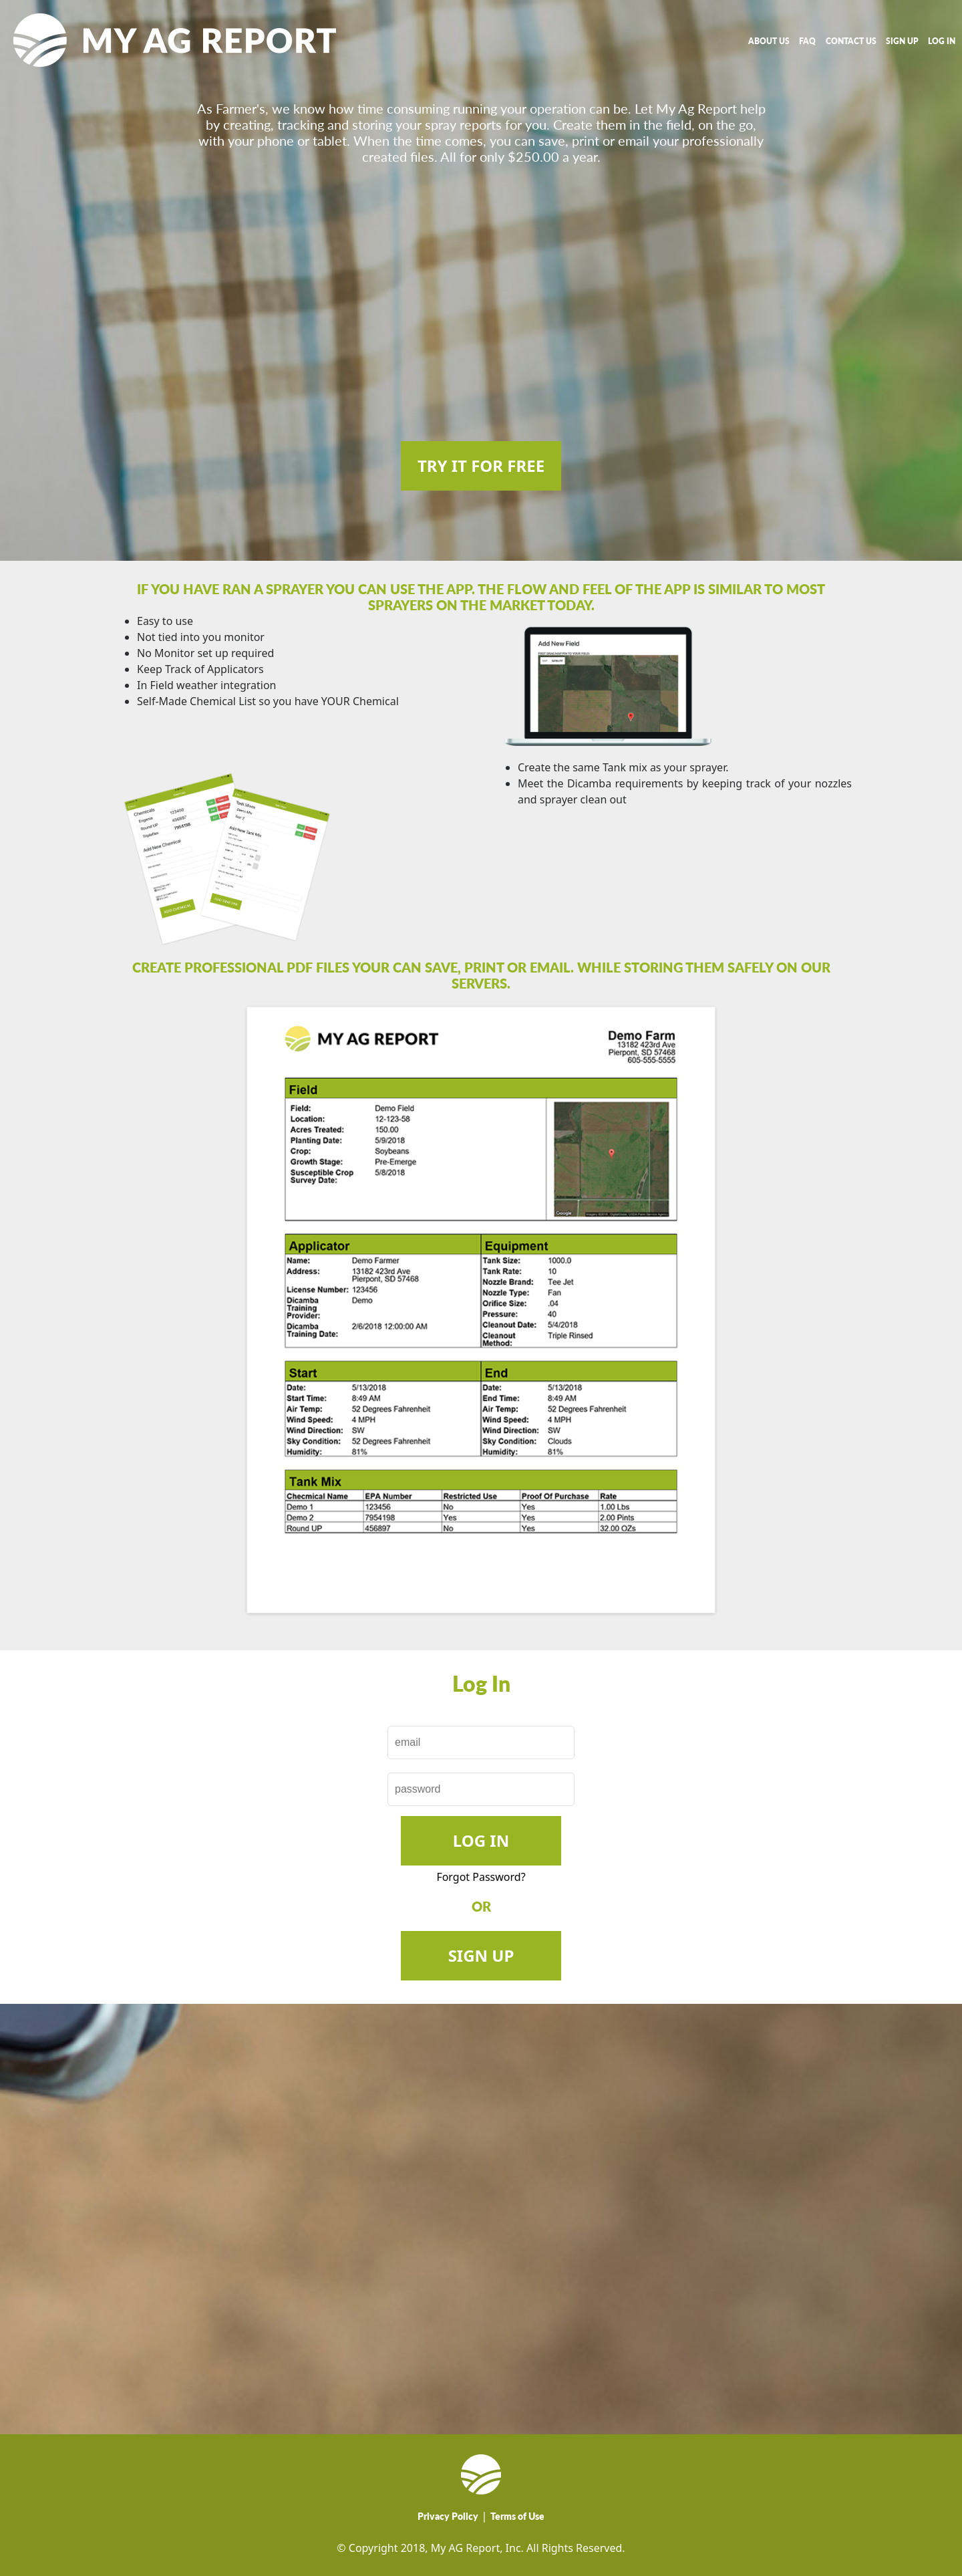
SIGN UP (902, 41)
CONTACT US (851, 41)
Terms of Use (517, 2516)
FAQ (807, 41)
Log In (481, 1840)
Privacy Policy (448, 2516)
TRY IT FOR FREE (481, 466)
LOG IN (941, 41)
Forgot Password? (480, 1877)
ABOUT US (769, 41)
